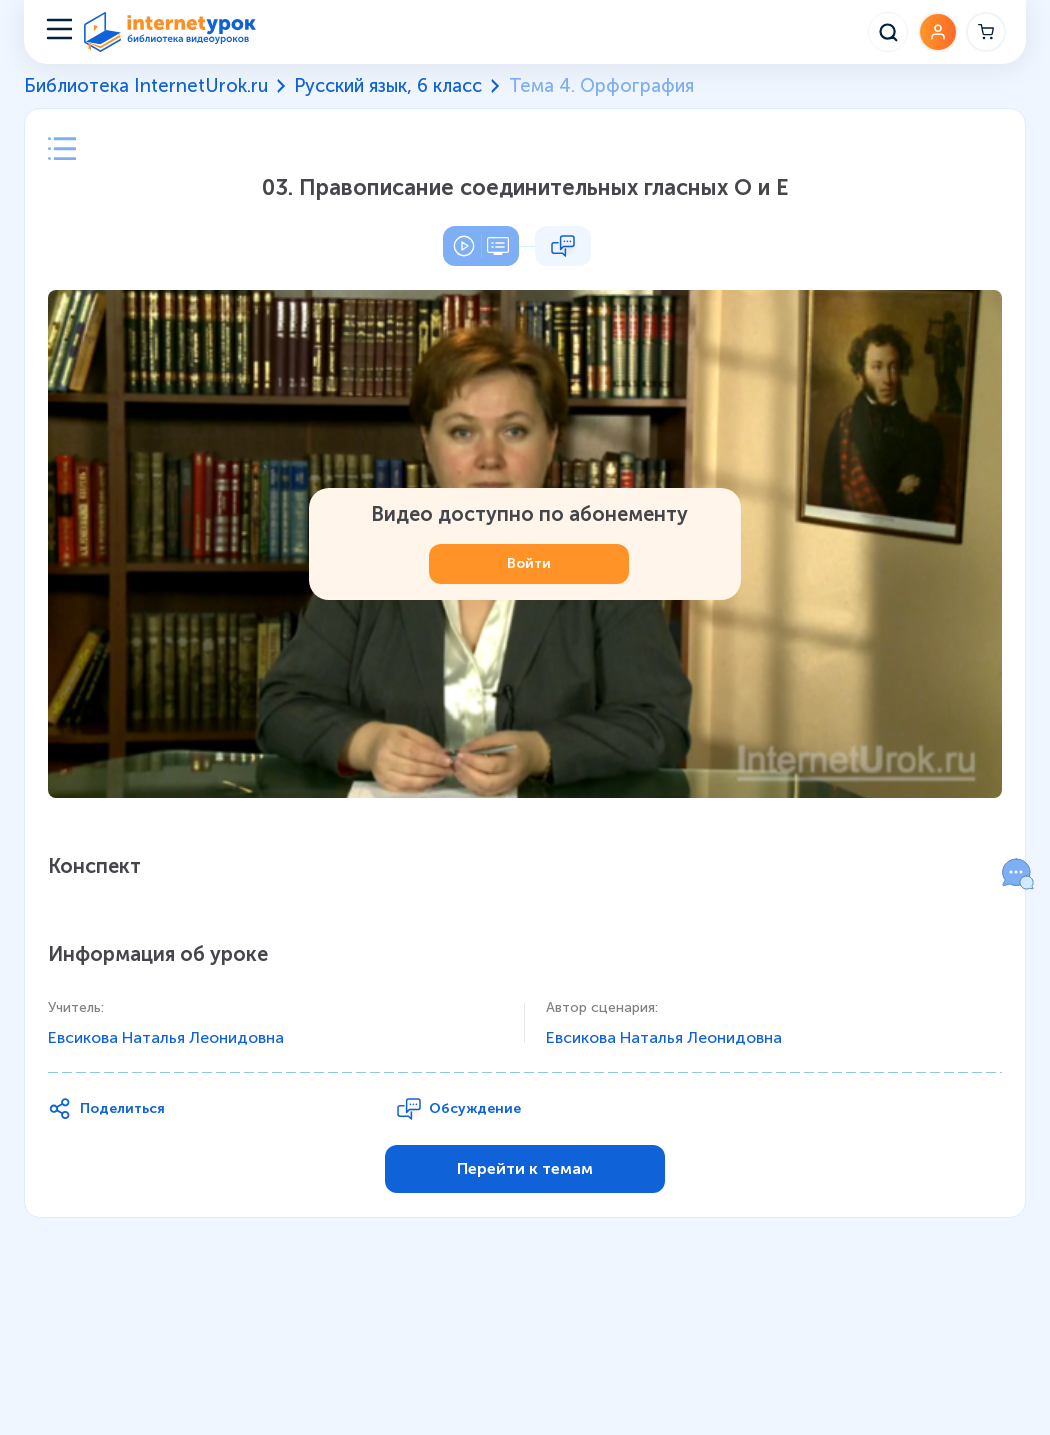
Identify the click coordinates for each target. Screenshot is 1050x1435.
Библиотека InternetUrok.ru (146, 86)
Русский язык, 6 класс (388, 86)
